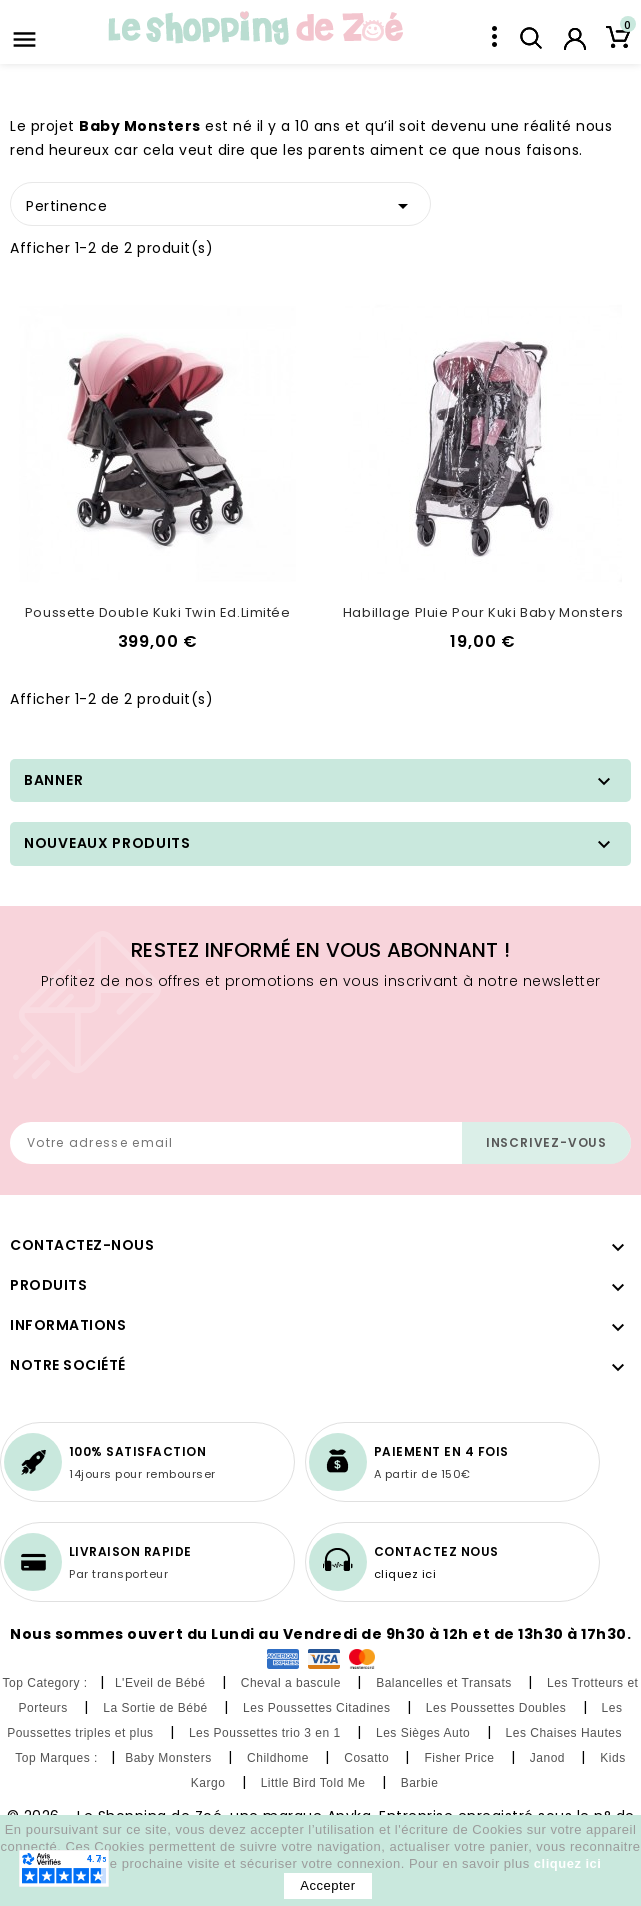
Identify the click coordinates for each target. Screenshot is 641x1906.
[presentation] (162, 1053)
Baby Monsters (170, 1758)
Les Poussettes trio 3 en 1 (267, 1733)
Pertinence (220, 202)
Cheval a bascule (293, 1683)
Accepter (327, 1885)
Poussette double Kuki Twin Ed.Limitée (158, 612)
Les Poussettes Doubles (498, 1708)
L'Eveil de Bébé (162, 1683)
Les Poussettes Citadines (318, 1708)
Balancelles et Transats (445, 1683)
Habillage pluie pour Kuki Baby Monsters (483, 612)
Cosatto (368, 1758)
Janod (549, 1758)
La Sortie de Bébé (157, 1708)
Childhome (280, 1758)
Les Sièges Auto (425, 1733)
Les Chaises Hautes (566, 1733)
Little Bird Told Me (315, 1783)
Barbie (422, 1783)
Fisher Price (461, 1758)
